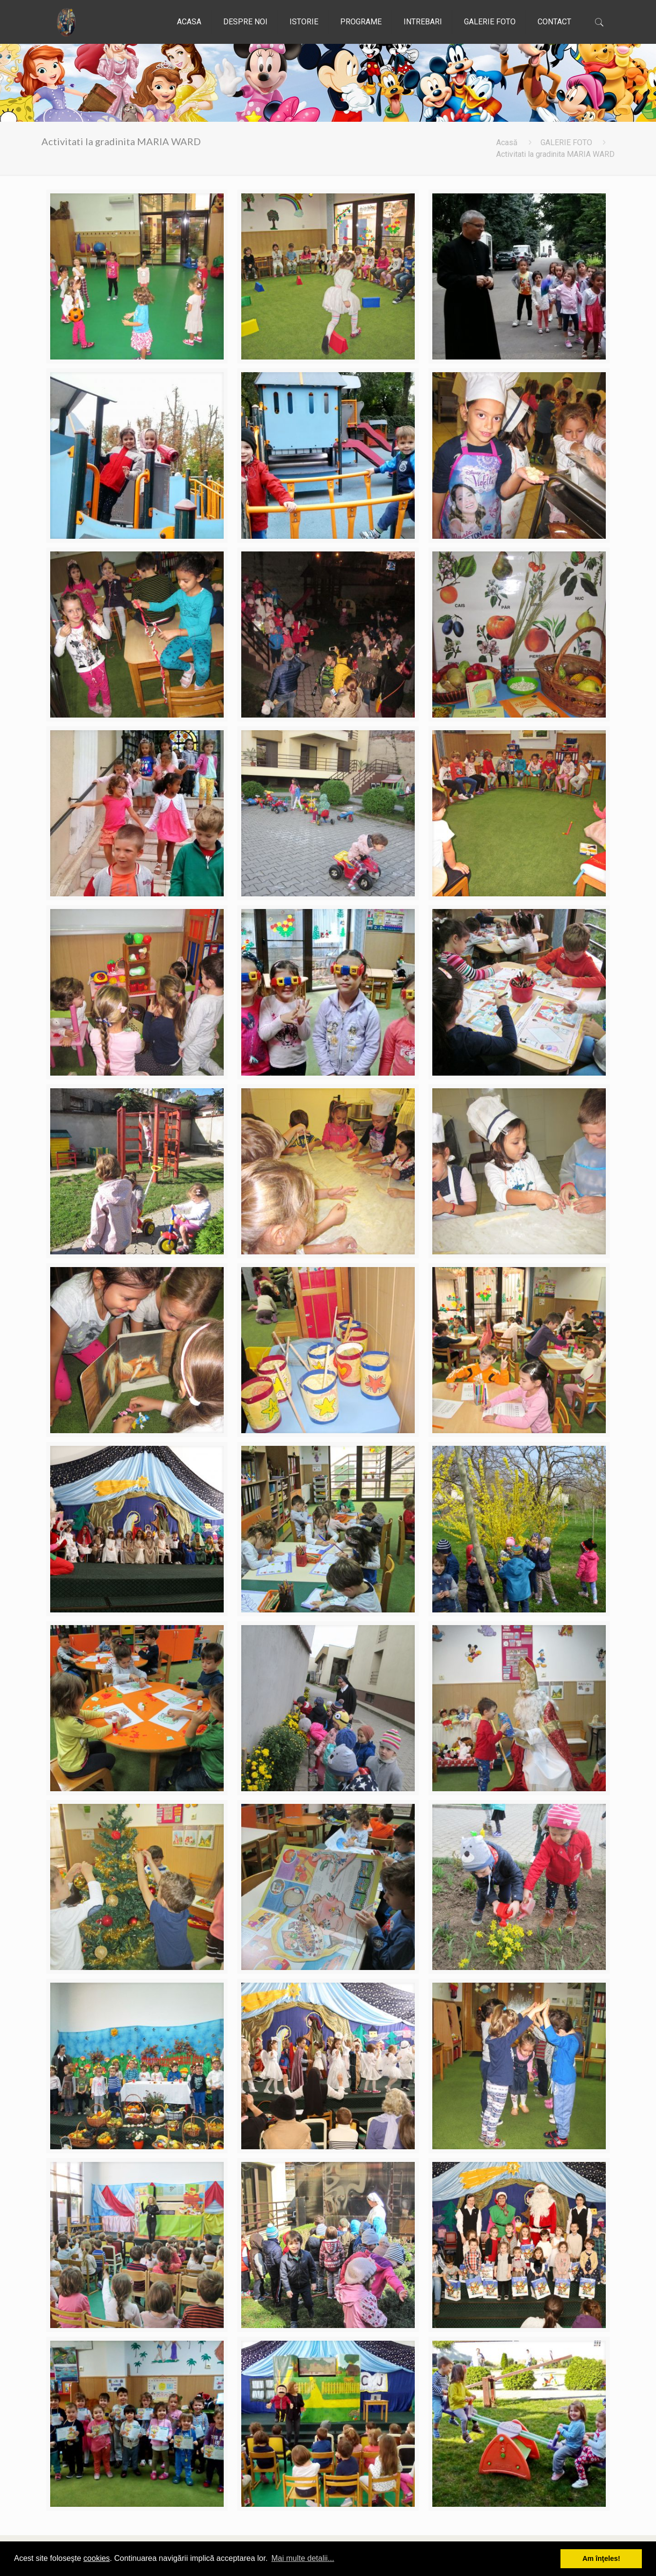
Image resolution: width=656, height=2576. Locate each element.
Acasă (507, 142)
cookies (96, 2558)
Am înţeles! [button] (601, 2558)
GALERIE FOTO (566, 142)
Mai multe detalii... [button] (302, 2558)
